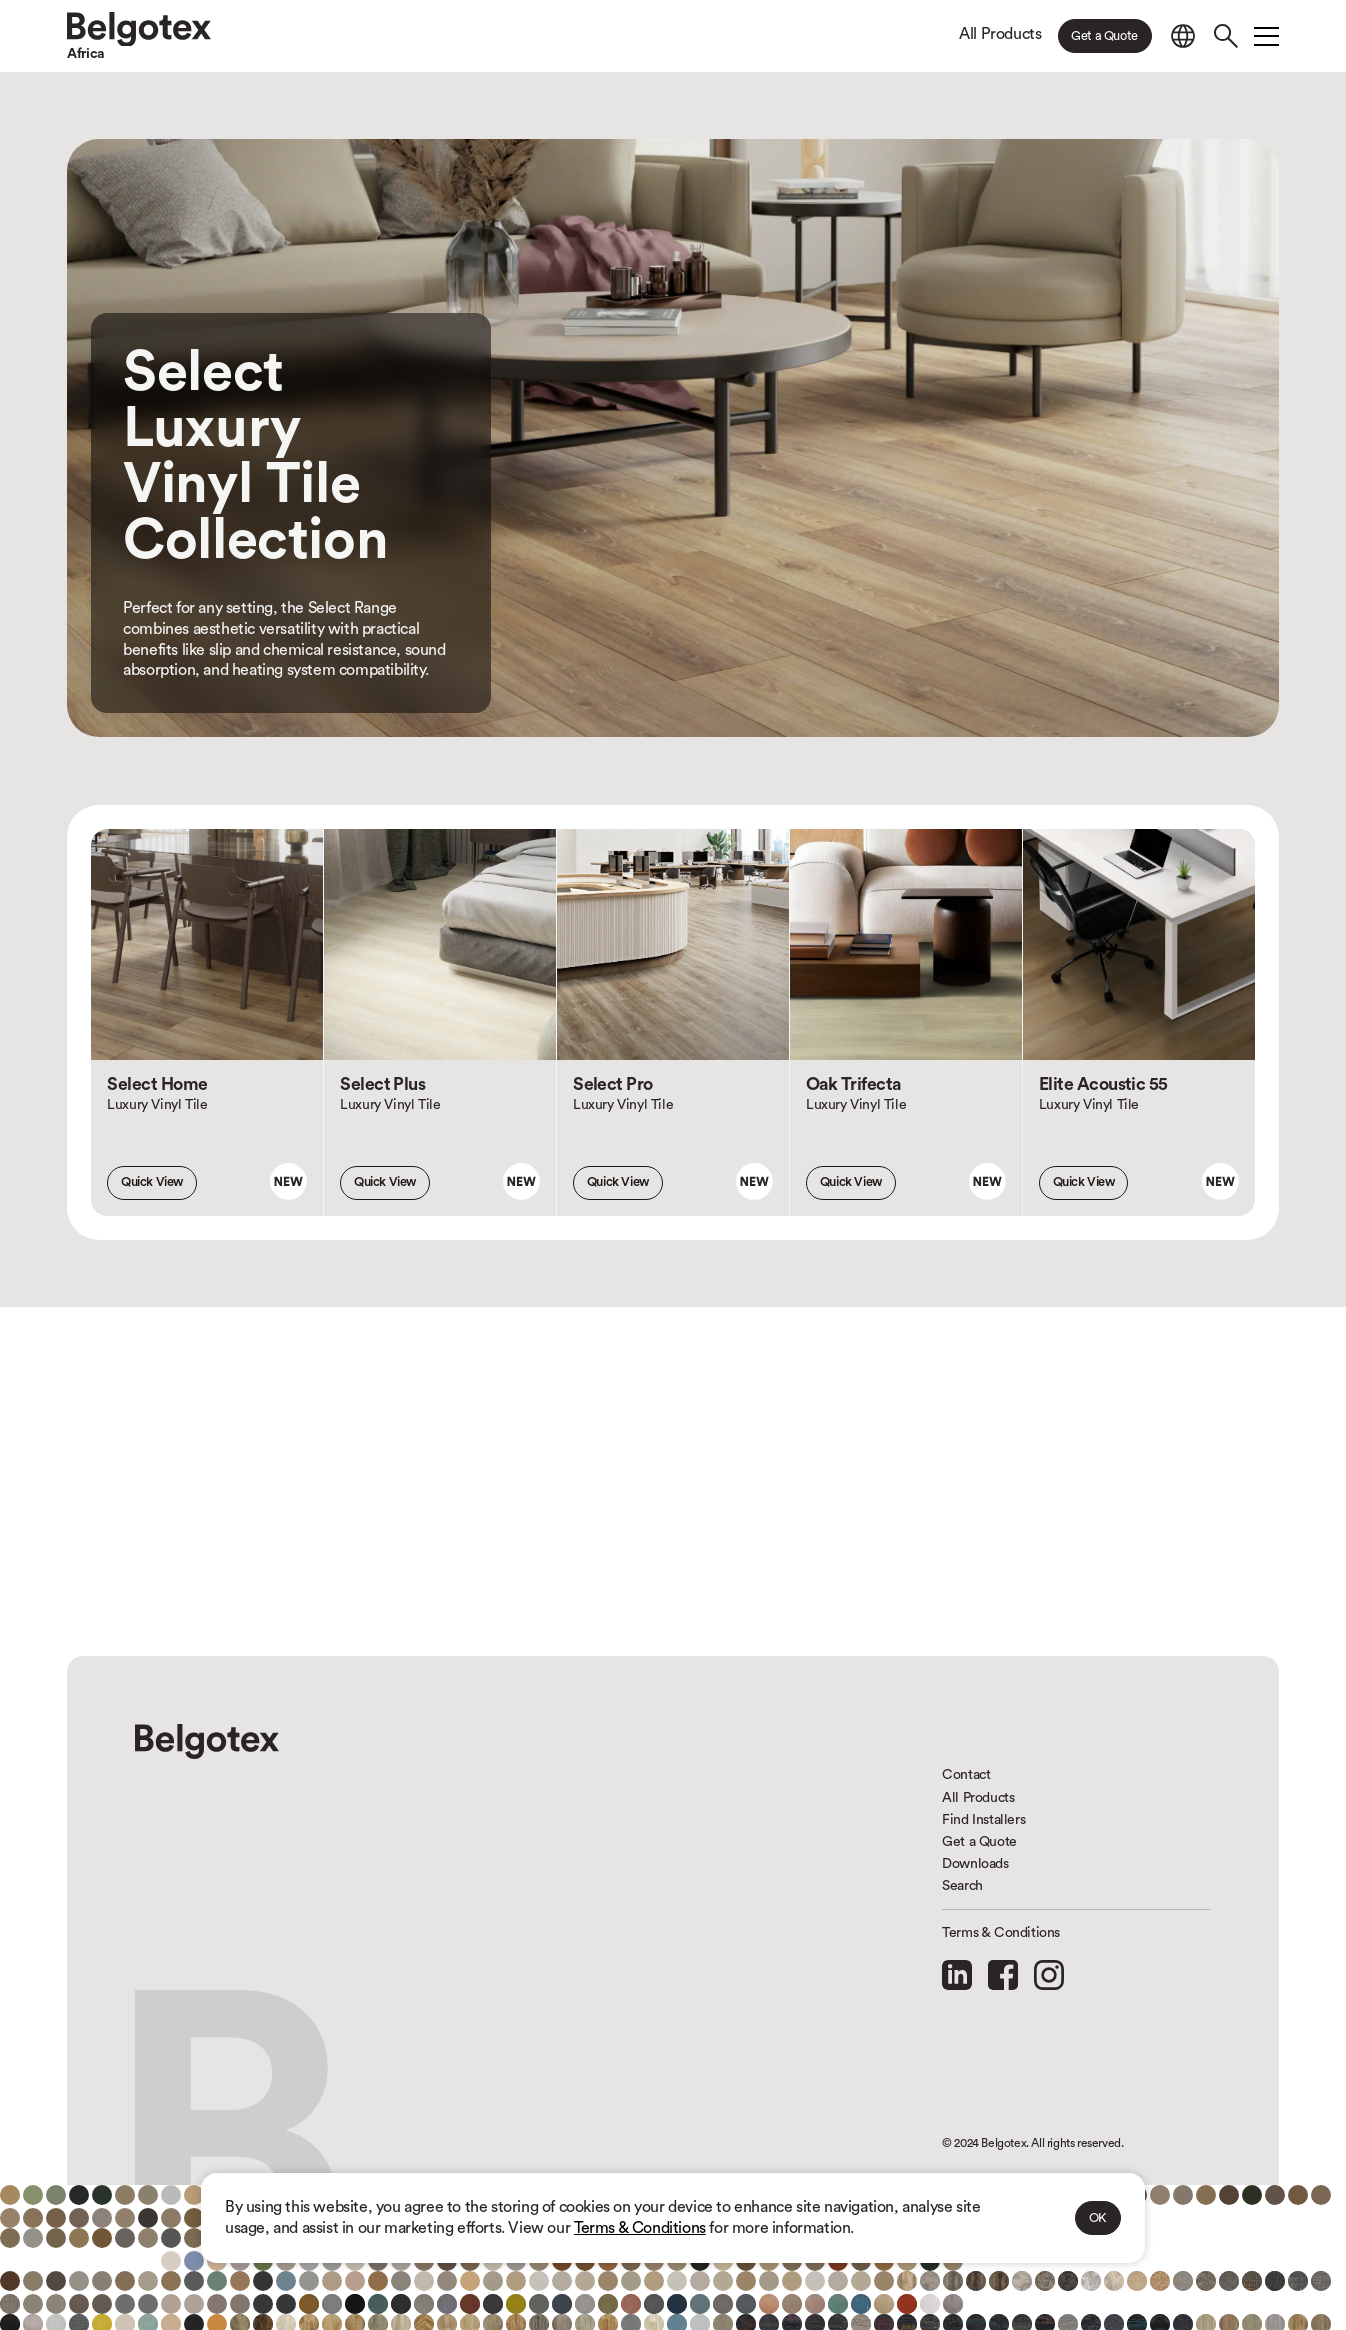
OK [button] (1098, 2218)
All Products (1000, 34)
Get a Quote (1104, 36)
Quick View (152, 1182)
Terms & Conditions (640, 2228)
